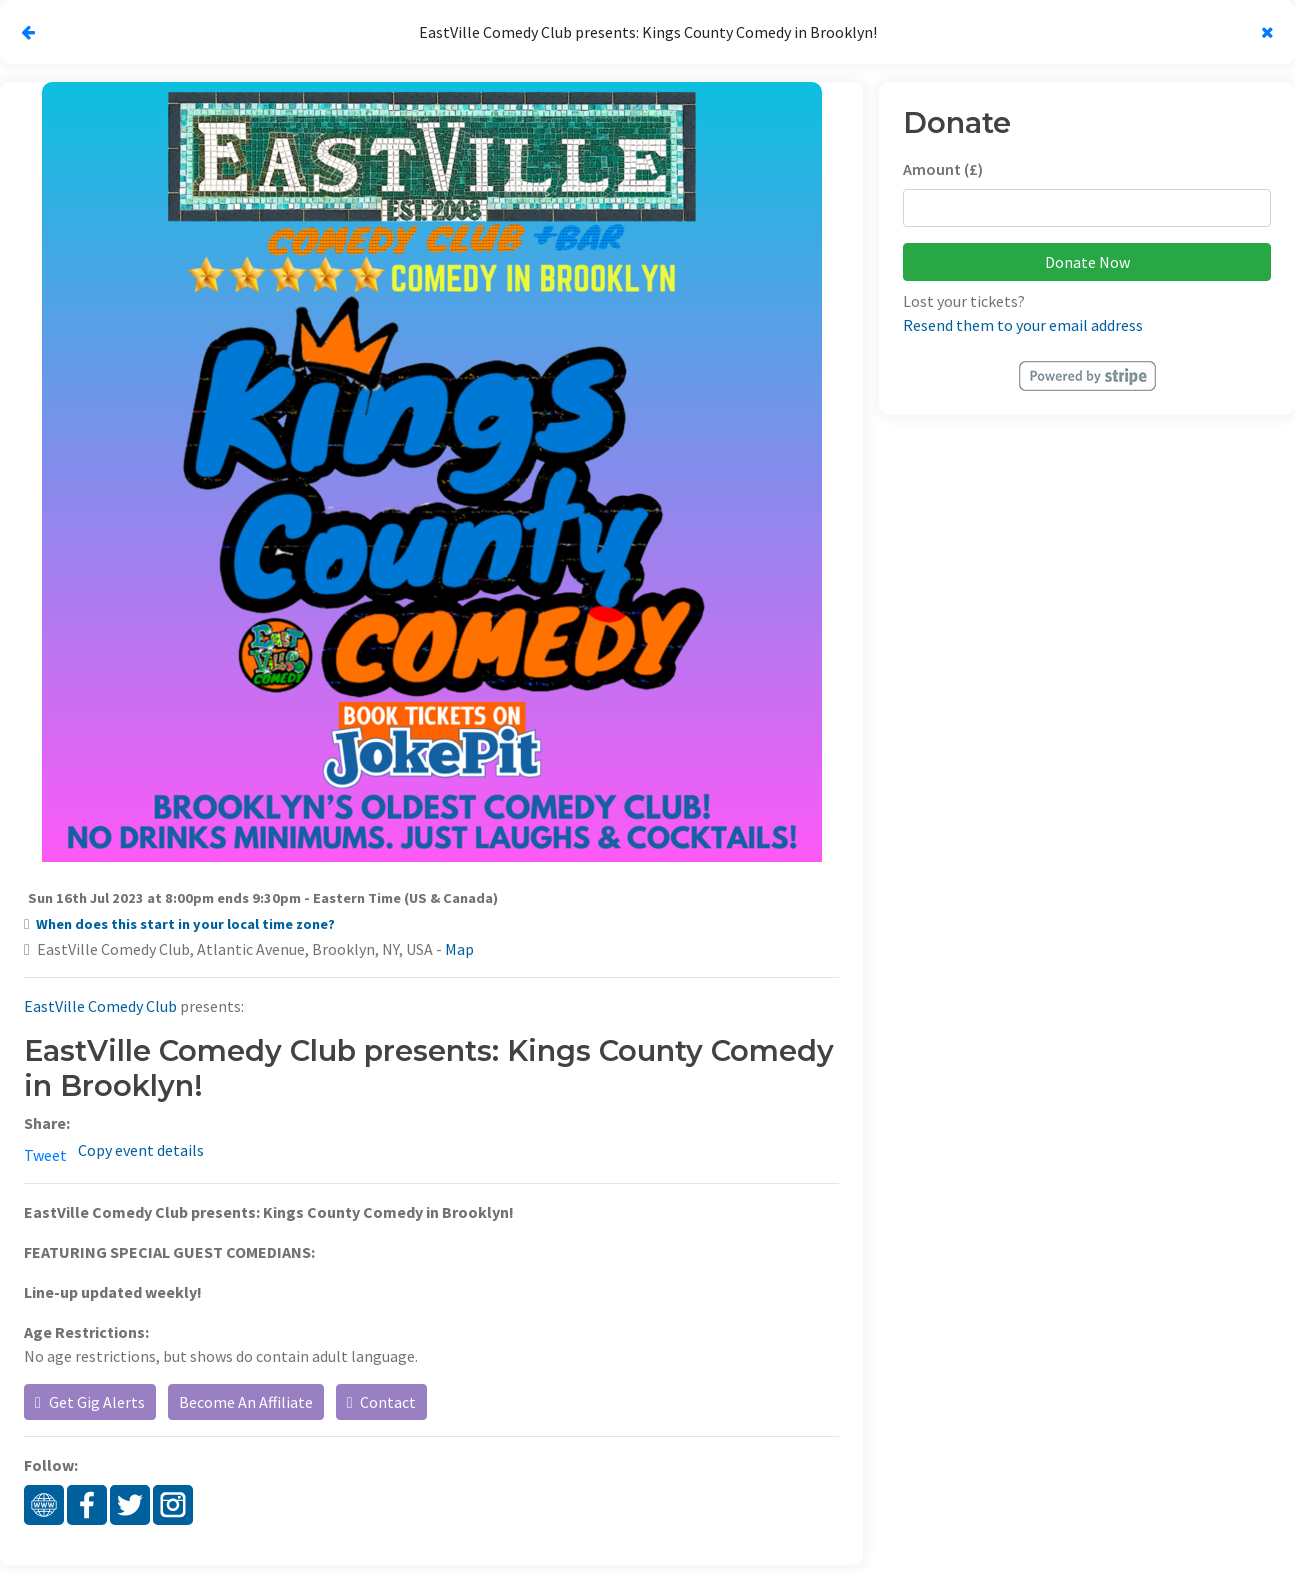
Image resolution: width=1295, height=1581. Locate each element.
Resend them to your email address (1023, 325)
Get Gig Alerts (90, 1402)
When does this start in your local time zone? (185, 924)
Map (459, 949)
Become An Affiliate (246, 1402)
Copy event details (141, 1150)
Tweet (45, 1155)
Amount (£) (943, 169)
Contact (381, 1402)
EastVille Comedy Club (100, 1006)
